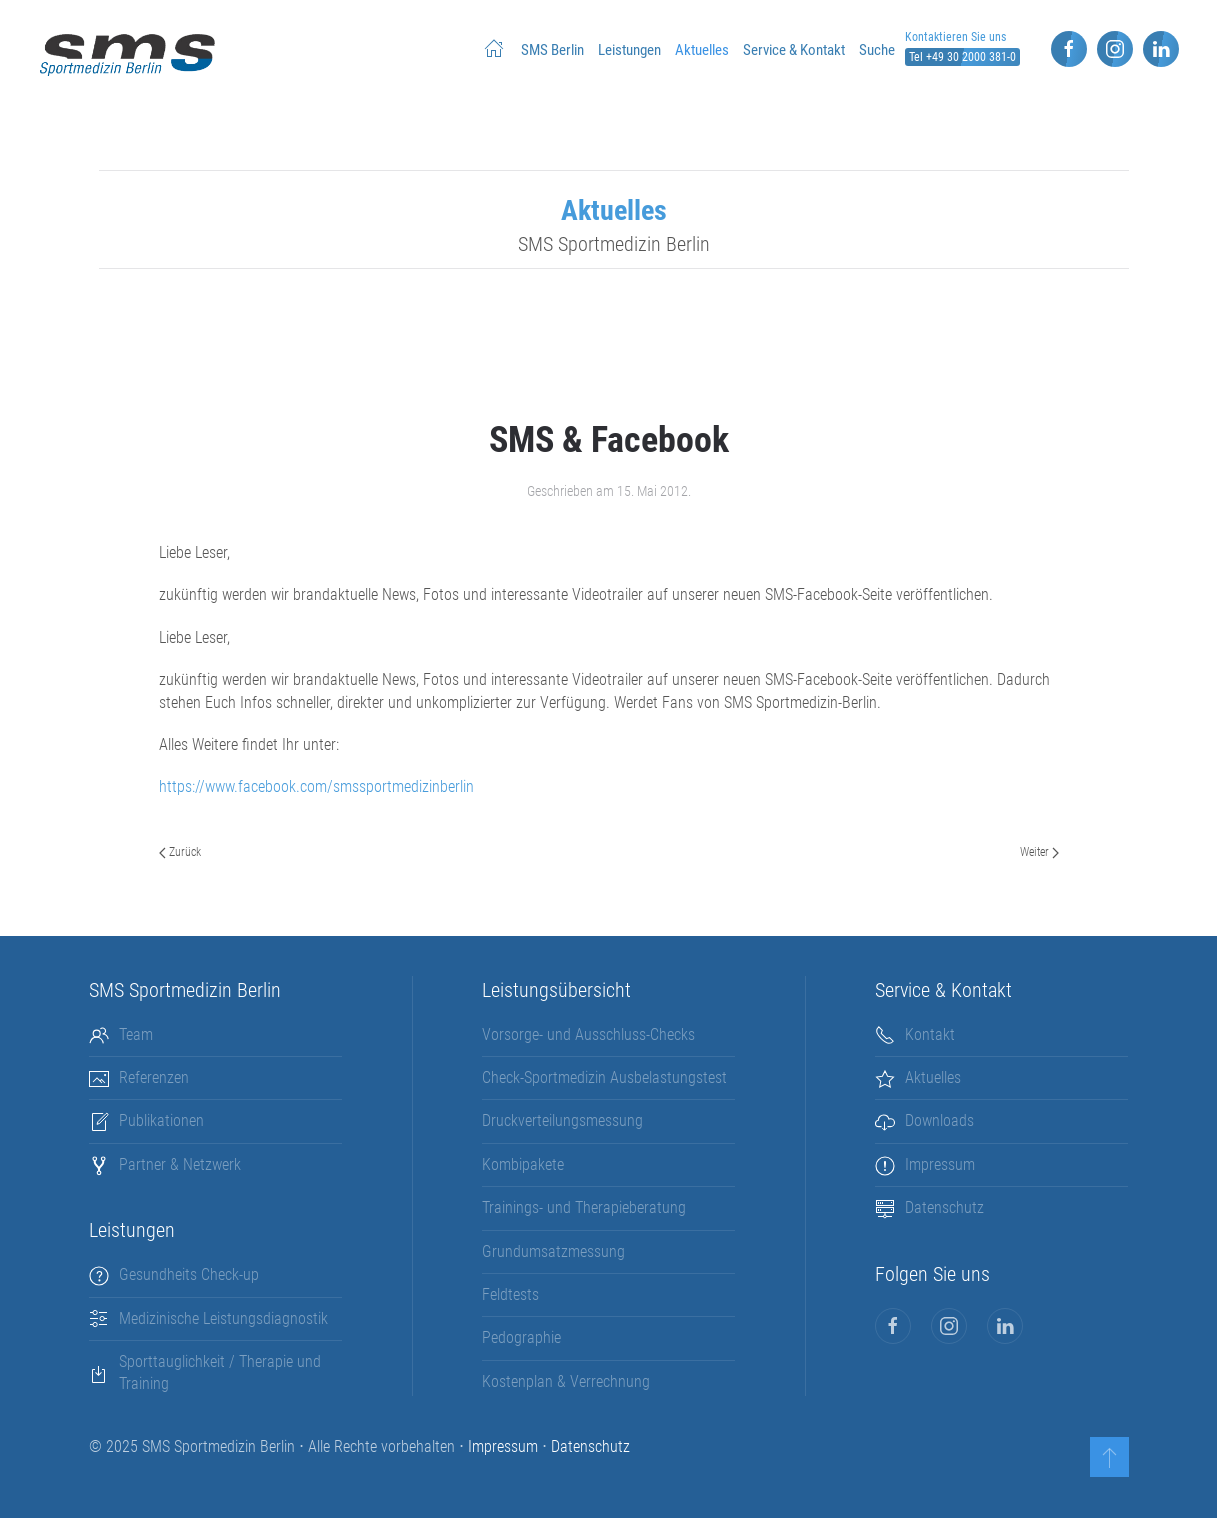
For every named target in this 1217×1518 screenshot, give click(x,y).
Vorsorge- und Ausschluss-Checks (588, 1034)
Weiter (1039, 852)
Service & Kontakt (794, 50)
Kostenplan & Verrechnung (566, 1381)
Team (136, 1034)
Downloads (939, 1120)
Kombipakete (523, 1164)
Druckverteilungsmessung (562, 1120)
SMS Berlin (552, 50)
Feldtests (510, 1294)
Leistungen (629, 50)
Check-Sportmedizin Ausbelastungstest (604, 1077)
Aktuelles (702, 50)
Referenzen (154, 1077)
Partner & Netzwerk (180, 1164)
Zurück (180, 852)
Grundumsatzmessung (553, 1251)
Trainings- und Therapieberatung (584, 1207)
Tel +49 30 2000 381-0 (962, 57)
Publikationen (161, 1120)
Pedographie (521, 1337)
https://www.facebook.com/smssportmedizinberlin (316, 786)
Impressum (940, 1164)
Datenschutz (944, 1207)
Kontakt (930, 1034)
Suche (877, 50)
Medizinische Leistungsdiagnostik (223, 1318)
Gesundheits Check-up (189, 1274)
